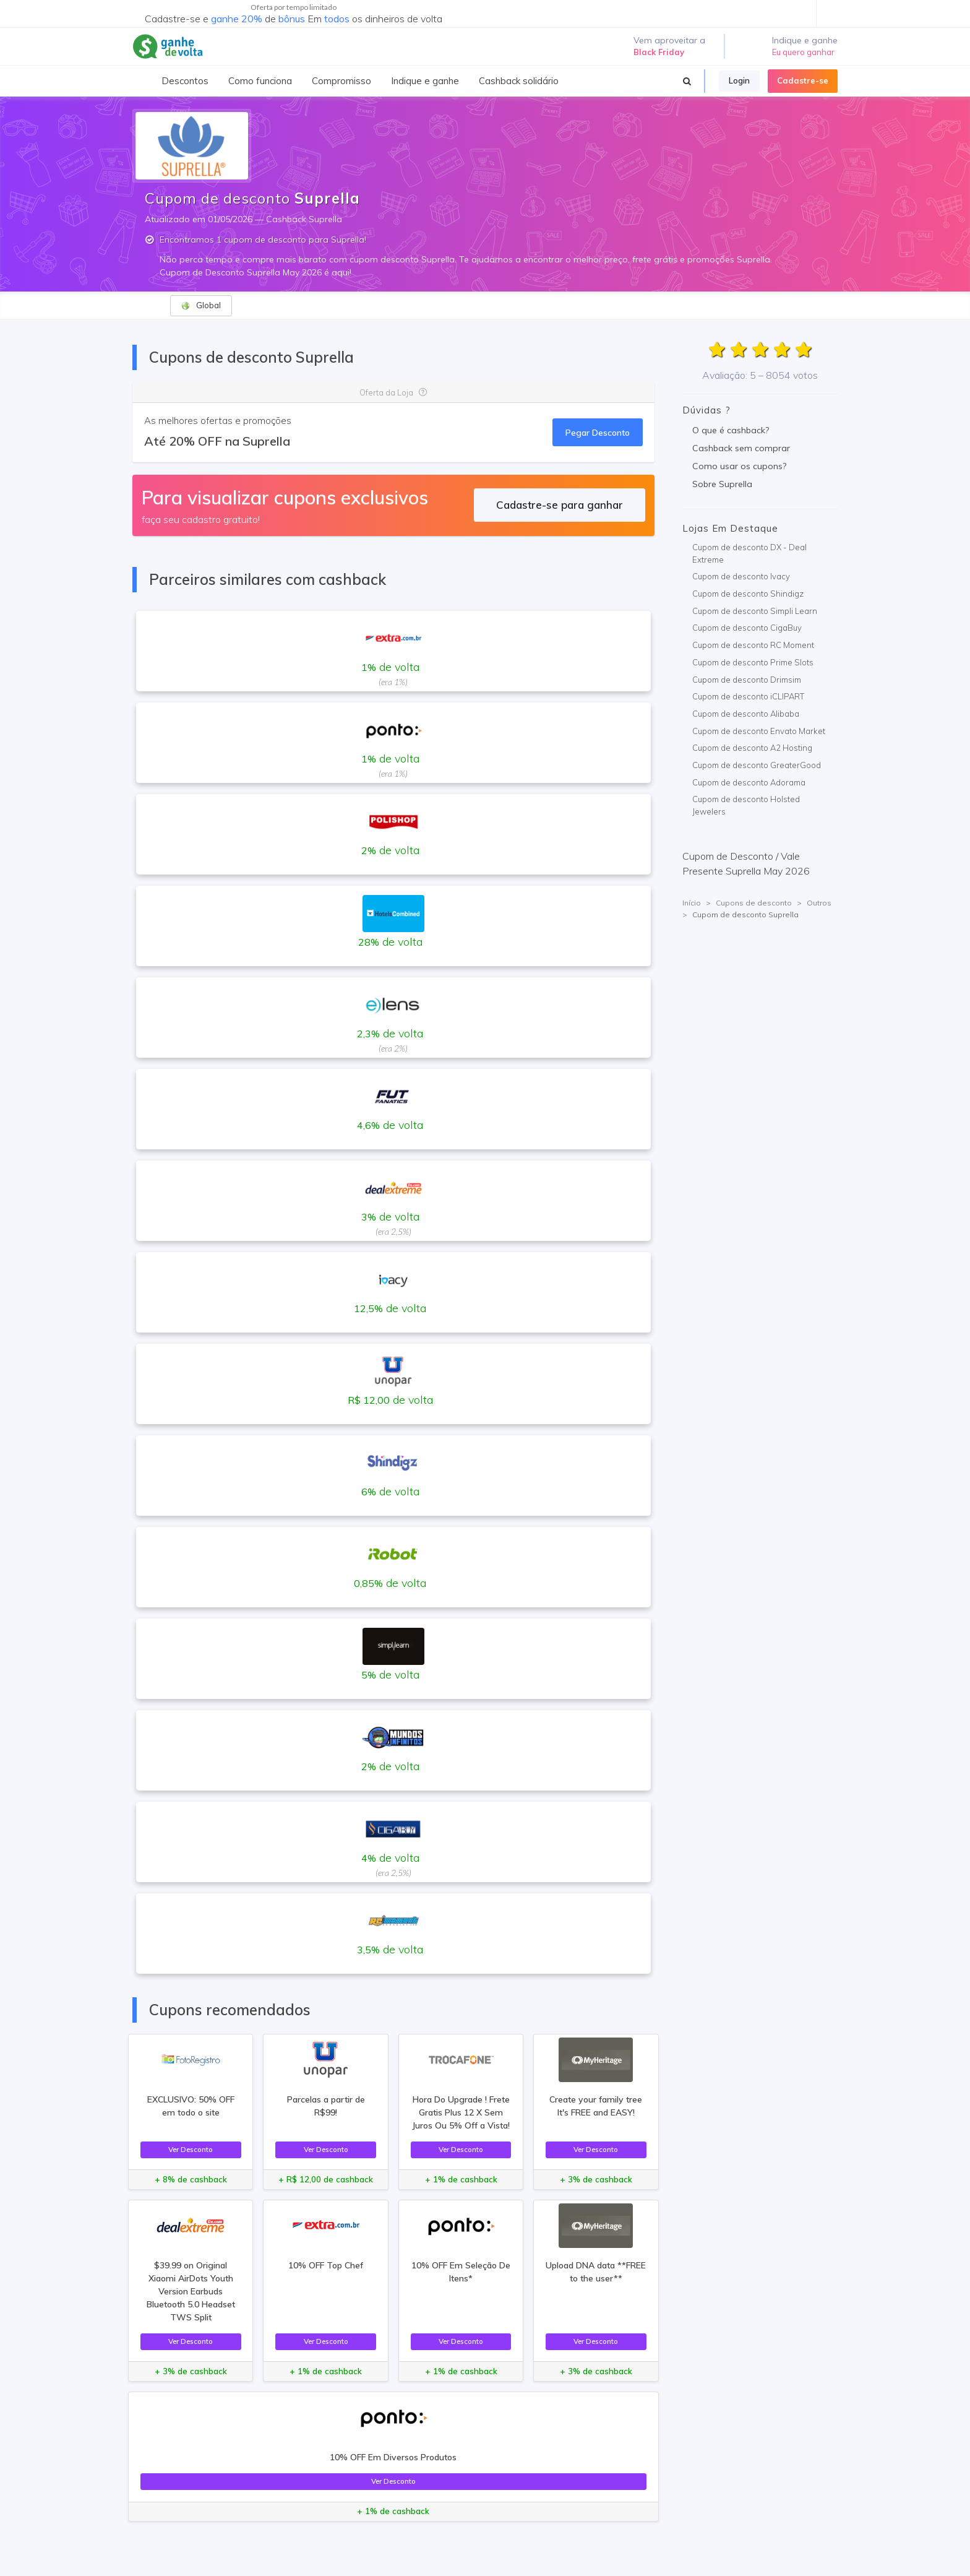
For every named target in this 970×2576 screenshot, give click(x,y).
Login (739, 80)
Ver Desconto (190, 2149)
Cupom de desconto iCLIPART (748, 696)
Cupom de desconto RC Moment (753, 645)
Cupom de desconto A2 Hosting (752, 748)
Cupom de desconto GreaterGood (756, 765)
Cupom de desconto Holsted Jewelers (746, 805)
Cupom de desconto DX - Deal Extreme (749, 553)
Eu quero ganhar (803, 52)
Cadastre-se (802, 80)
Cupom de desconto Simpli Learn (754, 611)
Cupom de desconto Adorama (748, 782)
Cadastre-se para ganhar (559, 504)
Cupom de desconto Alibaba (745, 714)
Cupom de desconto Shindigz (748, 594)
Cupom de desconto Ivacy (741, 576)
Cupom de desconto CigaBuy (747, 628)
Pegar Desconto (597, 432)
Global (201, 305)
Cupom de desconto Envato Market (758, 731)
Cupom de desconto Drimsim (746, 680)
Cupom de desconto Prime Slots (752, 662)
